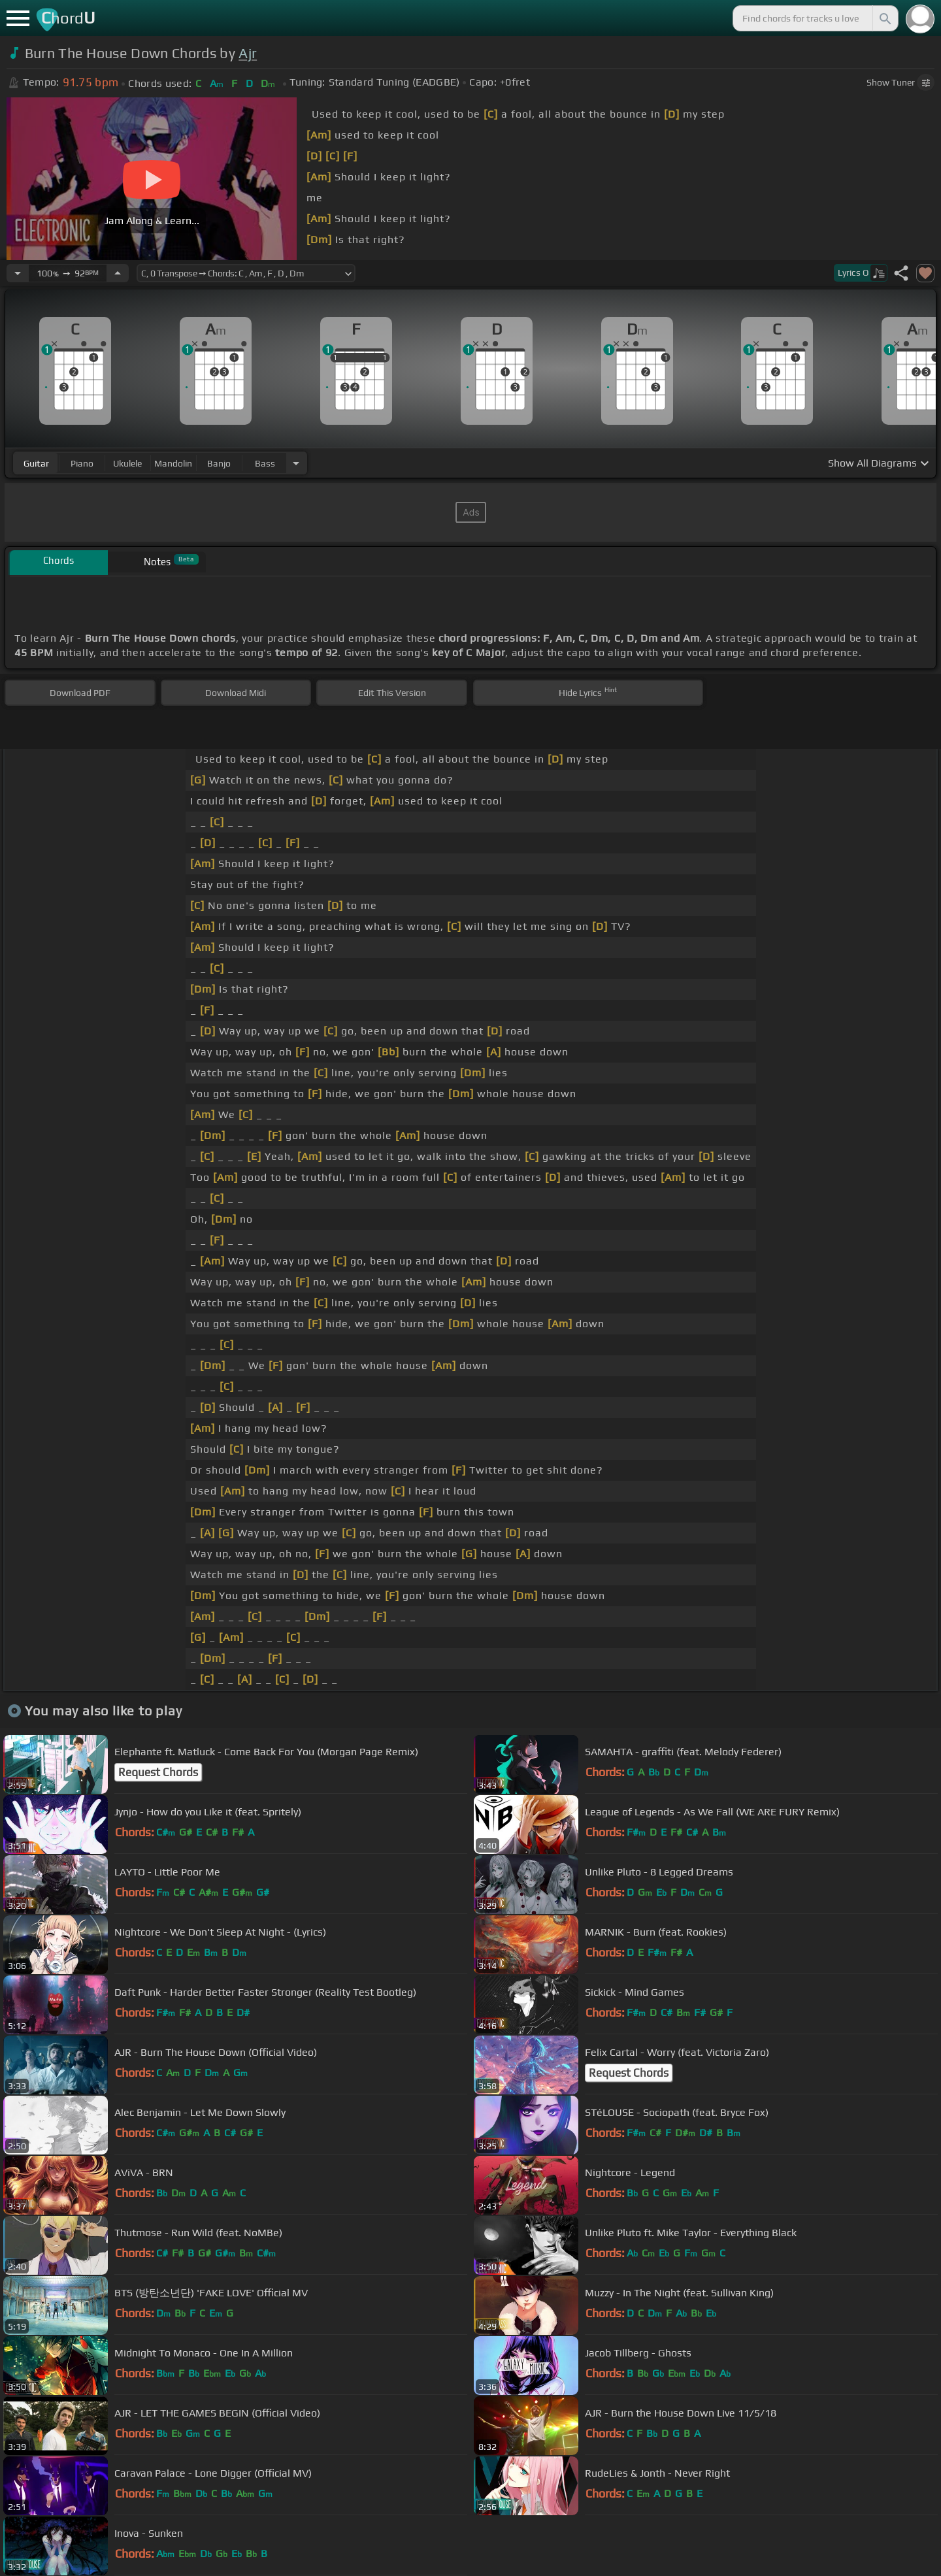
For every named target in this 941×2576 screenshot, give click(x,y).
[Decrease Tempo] (18, 273)
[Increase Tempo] (118, 273)
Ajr (248, 53)
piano (82, 463)
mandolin (173, 463)
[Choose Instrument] (296, 463)
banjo (219, 463)
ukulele (127, 463)
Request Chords (158, 1772)
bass (265, 463)
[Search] (884, 18)
